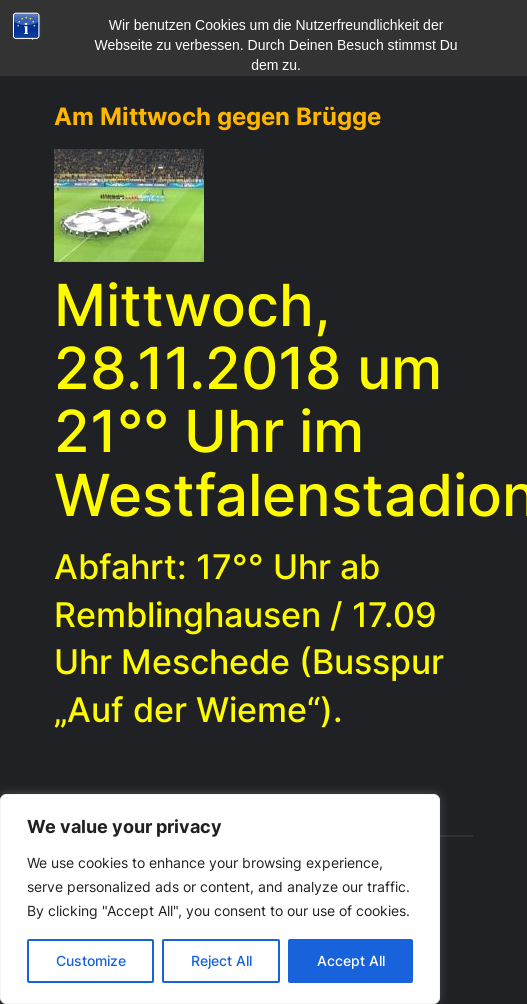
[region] (220, 899)
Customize (91, 960)
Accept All (351, 960)
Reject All (221, 960)
